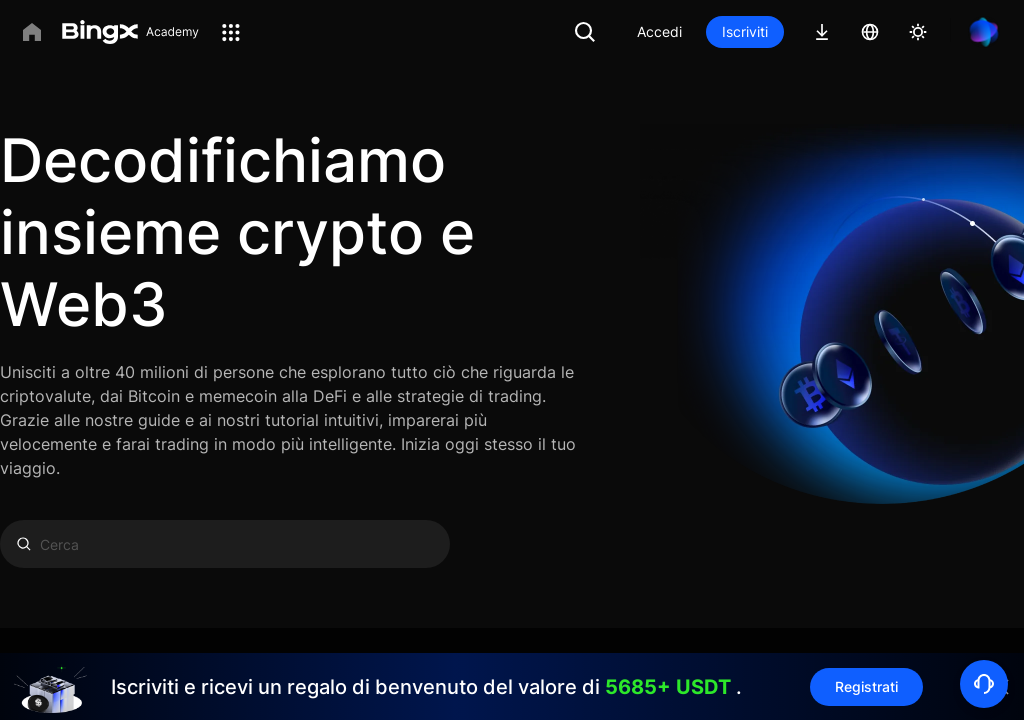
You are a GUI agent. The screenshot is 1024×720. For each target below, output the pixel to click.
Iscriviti (745, 31)
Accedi (659, 31)
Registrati (866, 686)
